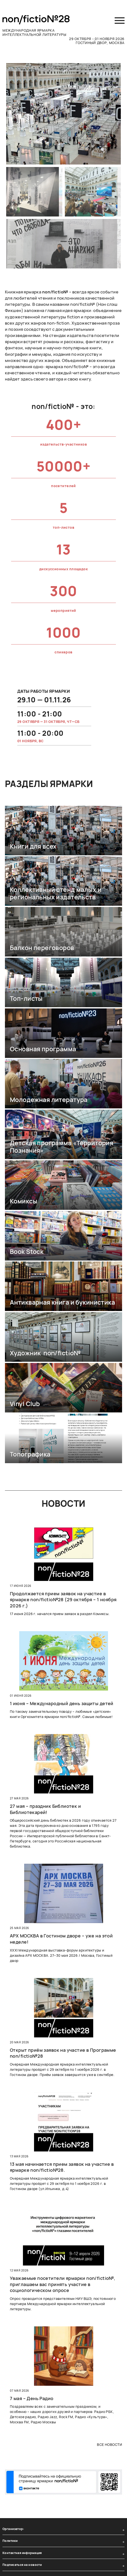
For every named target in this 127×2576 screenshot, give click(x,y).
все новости (109, 2444)
